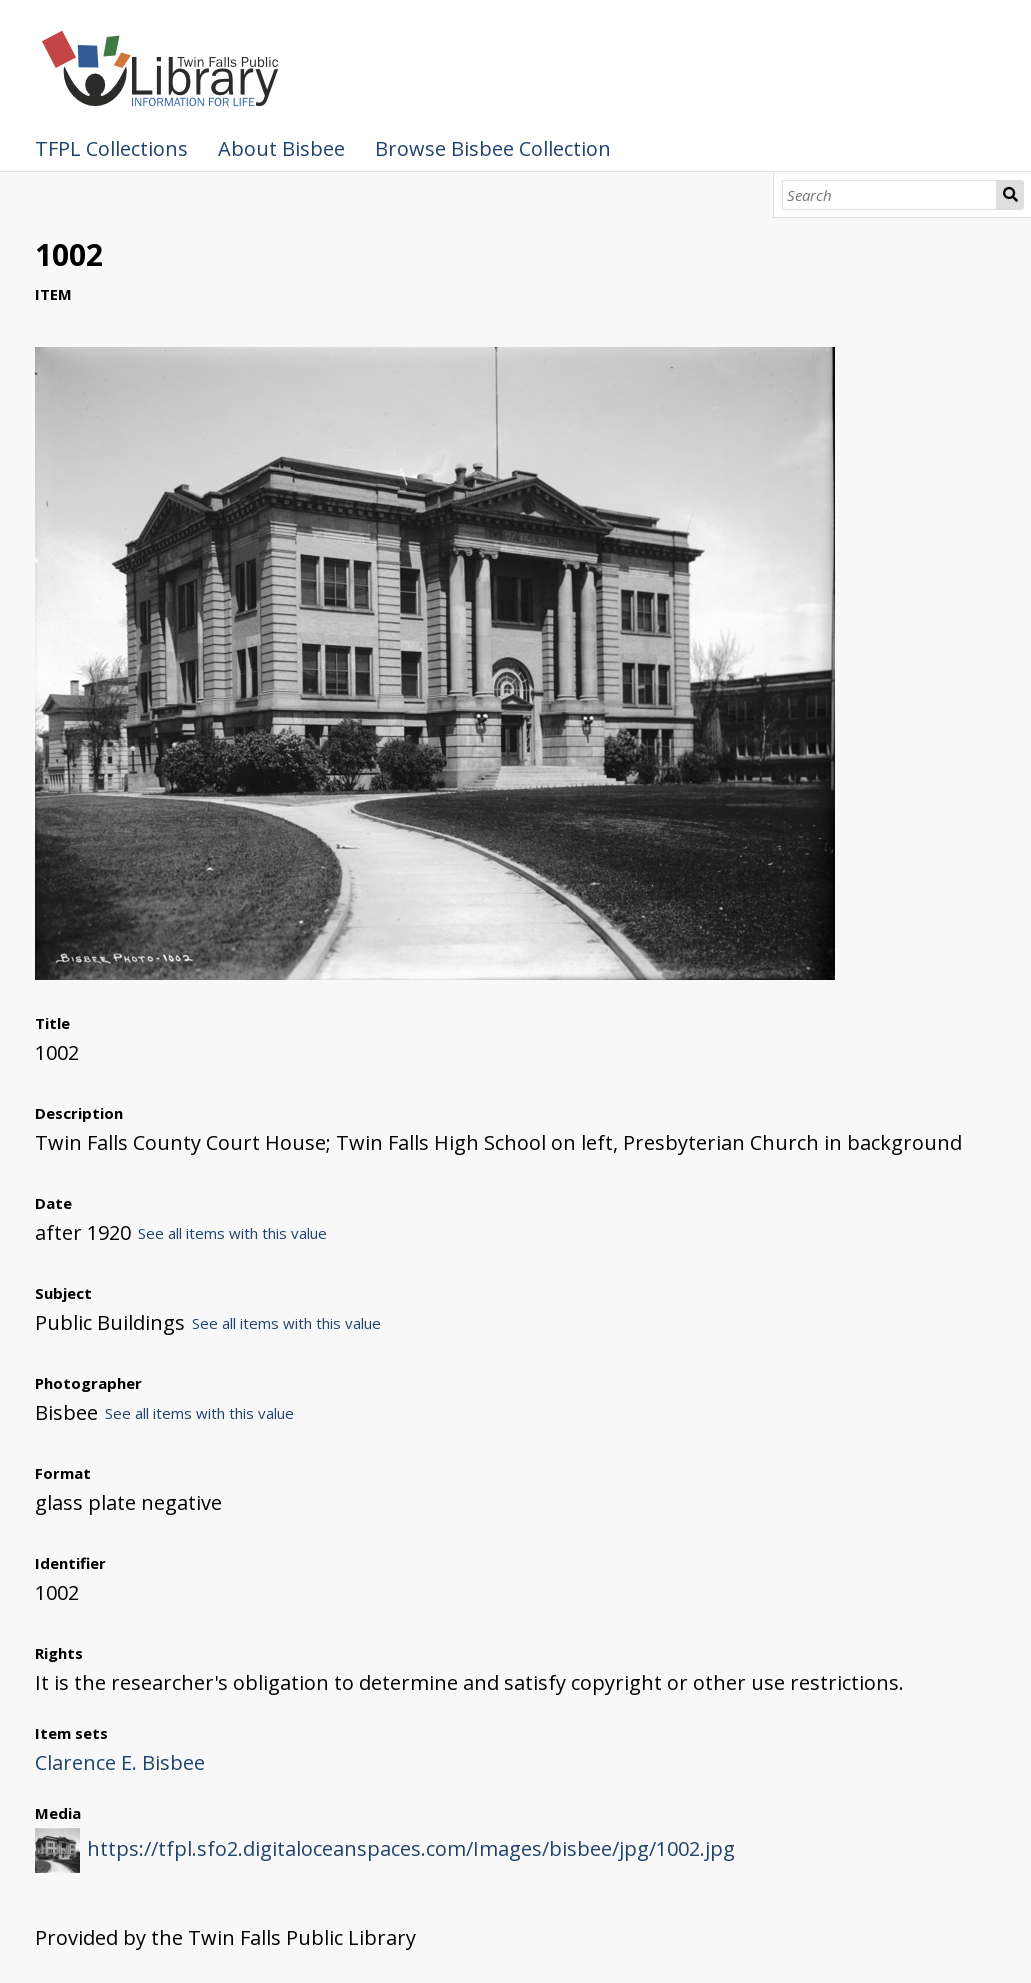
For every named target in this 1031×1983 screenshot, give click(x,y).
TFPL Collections (111, 148)
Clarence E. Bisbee (120, 1762)
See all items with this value (232, 1233)
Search (1010, 195)
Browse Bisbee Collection (493, 148)
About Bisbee (281, 148)
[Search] (889, 195)
